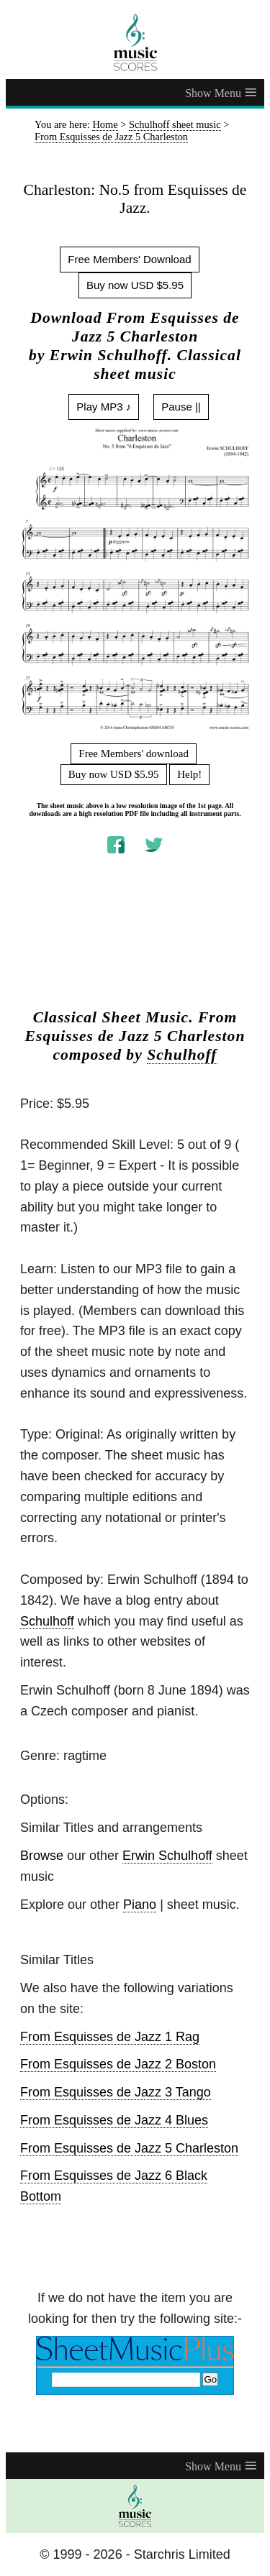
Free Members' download (133, 753)
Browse (41, 1855)
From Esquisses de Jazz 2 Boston (118, 2064)
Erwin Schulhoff (167, 1855)
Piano (139, 1904)
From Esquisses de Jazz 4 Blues (114, 2120)
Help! (189, 774)
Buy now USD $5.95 (135, 285)
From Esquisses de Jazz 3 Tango (115, 2092)
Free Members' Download (129, 259)
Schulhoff (182, 1054)
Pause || (181, 406)
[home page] (135, 42)
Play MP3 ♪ (103, 406)
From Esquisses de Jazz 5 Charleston (129, 2148)
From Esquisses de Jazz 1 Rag (109, 2037)
